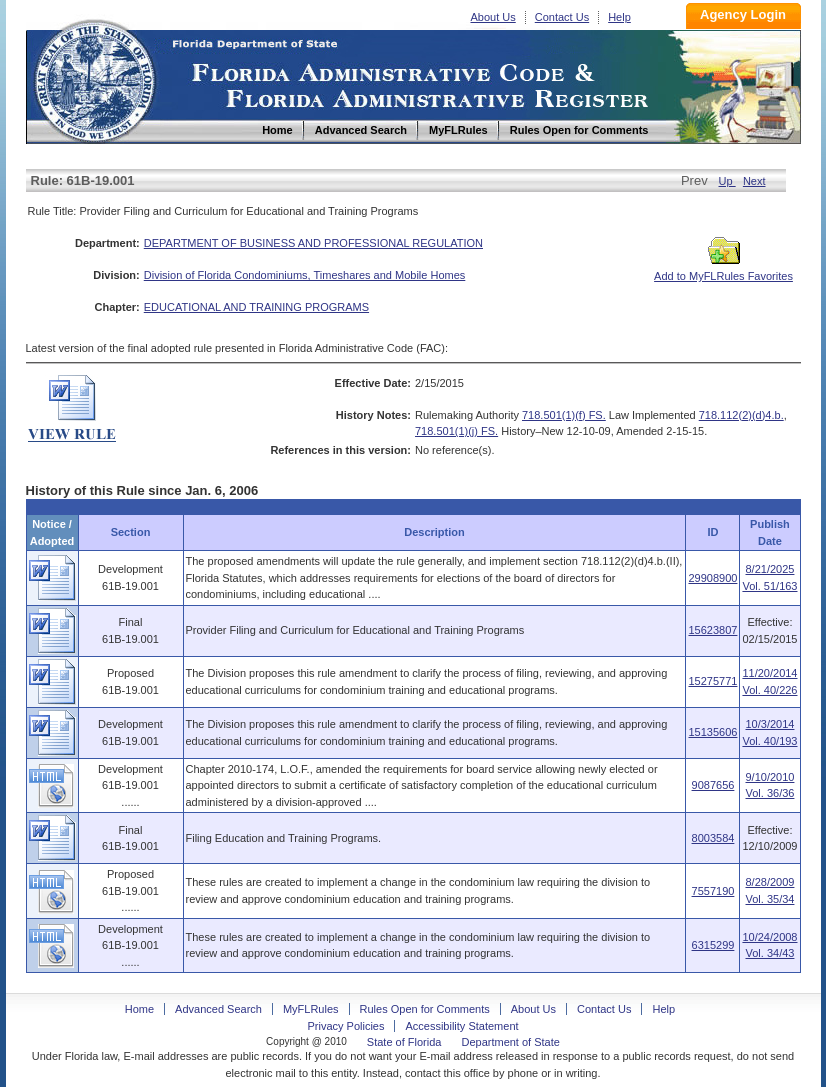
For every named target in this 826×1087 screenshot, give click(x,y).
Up (727, 181)
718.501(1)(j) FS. (456, 431)
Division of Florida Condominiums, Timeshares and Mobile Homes (305, 275)
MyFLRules (311, 1009)
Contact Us (562, 17)
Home (94, 78)
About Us (493, 17)
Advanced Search (218, 1009)
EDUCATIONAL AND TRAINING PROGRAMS (256, 307)
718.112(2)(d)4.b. (741, 415)
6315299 (713, 945)
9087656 (713, 785)
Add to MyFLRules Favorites (723, 270)
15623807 (712, 630)
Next (754, 181)
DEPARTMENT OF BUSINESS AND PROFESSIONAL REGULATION (313, 243)
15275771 (712, 681)
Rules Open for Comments (425, 1009)
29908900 (712, 578)
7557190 (713, 891)
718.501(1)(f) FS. (564, 415)
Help (619, 17)
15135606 (712, 732)
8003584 (713, 838)
